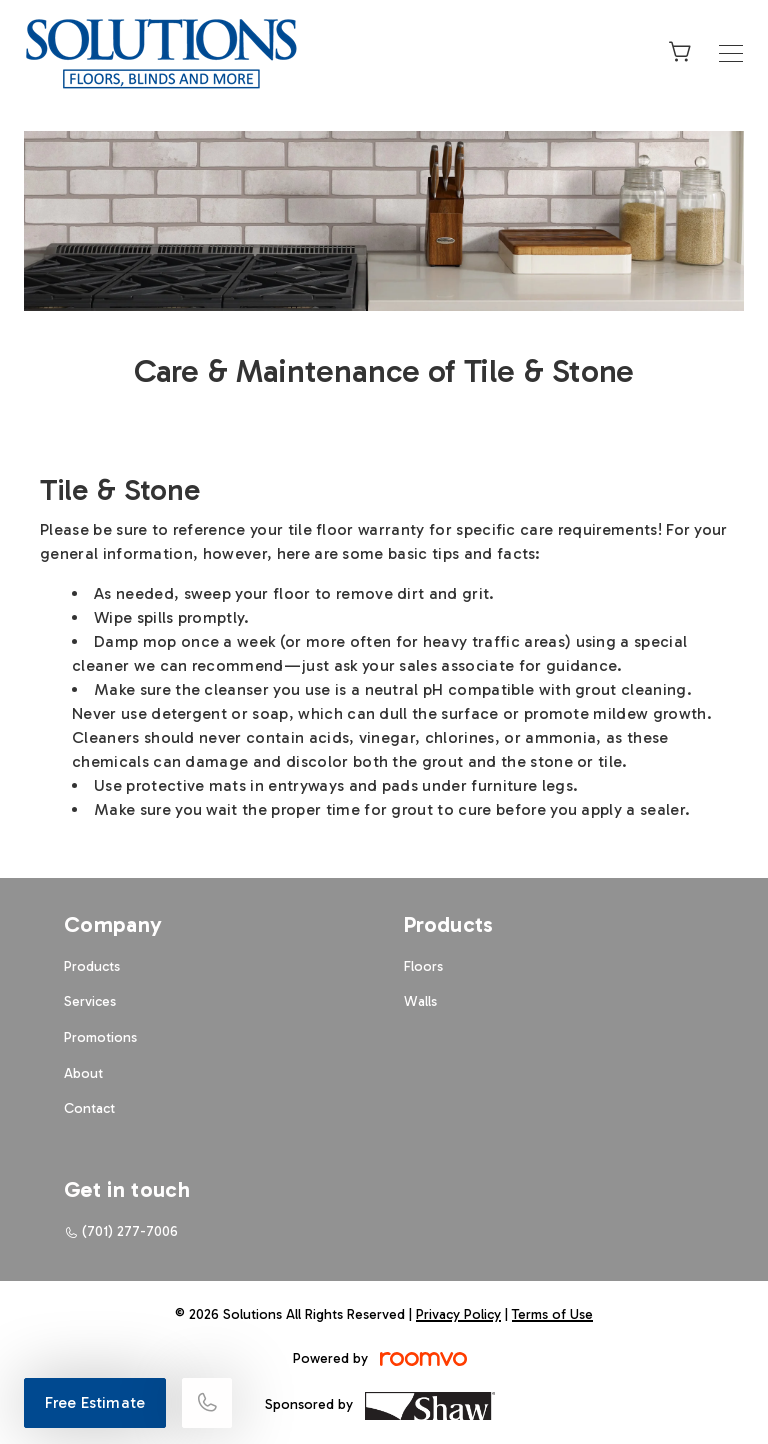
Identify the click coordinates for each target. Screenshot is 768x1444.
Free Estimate (95, 1402)
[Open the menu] (731, 53)
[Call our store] (207, 1403)
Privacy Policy (458, 1314)
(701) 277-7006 (130, 1231)
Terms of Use (552, 1314)
